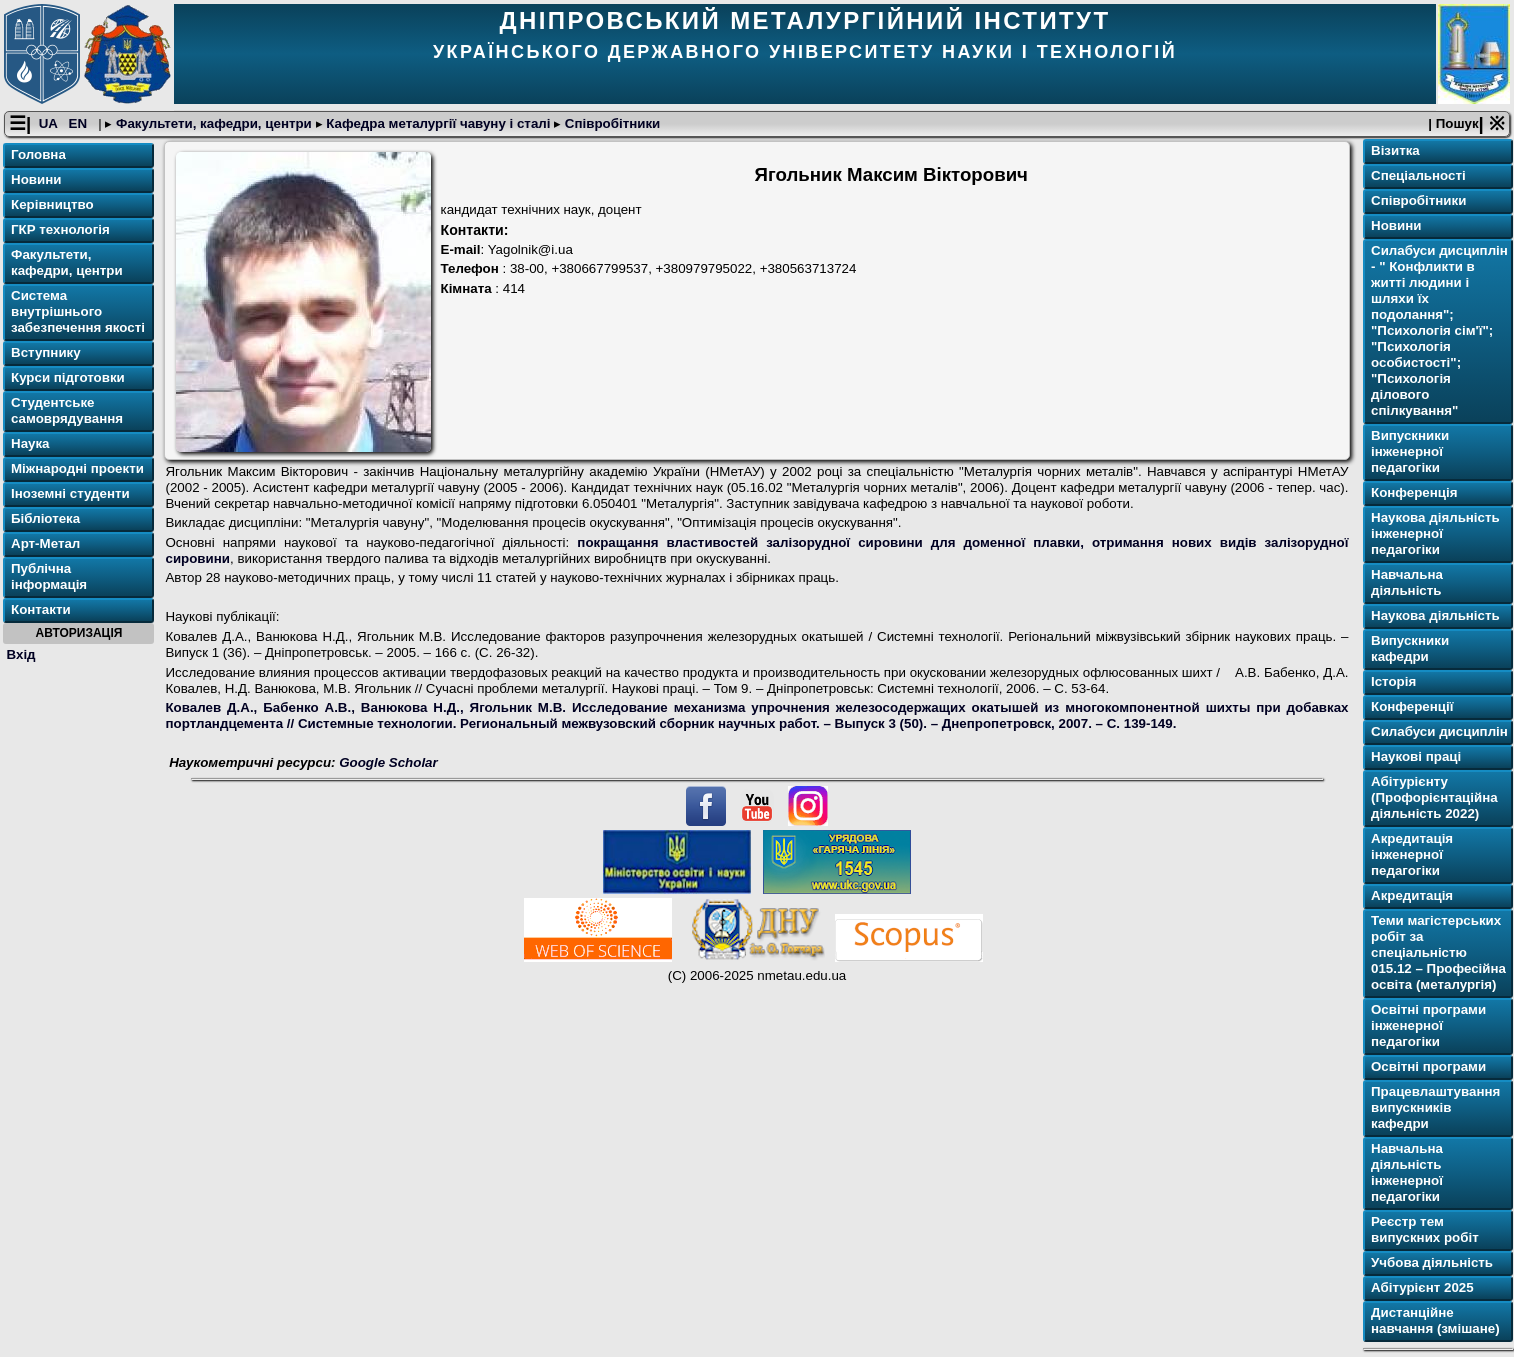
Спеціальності (1418, 175)
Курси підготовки (68, 377)
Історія (1393, 681)
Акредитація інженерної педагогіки (1412, 854)
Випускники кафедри (1410, 648)
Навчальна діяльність (1407, 582)
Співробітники (610, 123)
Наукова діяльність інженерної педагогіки (1435, 533)
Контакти (41, 609)
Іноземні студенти (70, 493)
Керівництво (52, 204)
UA (50, 123)
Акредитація (1412, 895)
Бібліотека (45, 518)
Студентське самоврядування (67, 410)
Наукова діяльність (1435, 615)
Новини (36, 179)
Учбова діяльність (1432, 1262)
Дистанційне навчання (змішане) (1435, 1320)
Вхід (21, 654)
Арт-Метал (45, 543)
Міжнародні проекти (77, 468)
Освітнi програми (1428, 1066)
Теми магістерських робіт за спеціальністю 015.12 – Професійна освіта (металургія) (1438, 952)
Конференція (1414, 492)
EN (80, 123)
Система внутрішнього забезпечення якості (78, 311)
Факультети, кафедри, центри (213, 123)
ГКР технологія (60, 229)
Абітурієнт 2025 (1422, 1287)
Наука (30, 443)
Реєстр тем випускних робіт (1425, 1229)
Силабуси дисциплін (1439, 731)
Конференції (1412, 706)
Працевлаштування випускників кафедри (1435, 1107)
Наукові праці (1416, 756)
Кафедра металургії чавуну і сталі (439, 123)
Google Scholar (388, 762)
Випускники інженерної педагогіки (1410, 451)
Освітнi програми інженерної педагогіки (1428, 1025)
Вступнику (46, 352)
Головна (38, 154)
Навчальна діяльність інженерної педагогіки (1407, 1172)
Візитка (1395, 150)
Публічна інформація (49, 576)
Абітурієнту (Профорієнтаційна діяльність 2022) (1434, 797)
